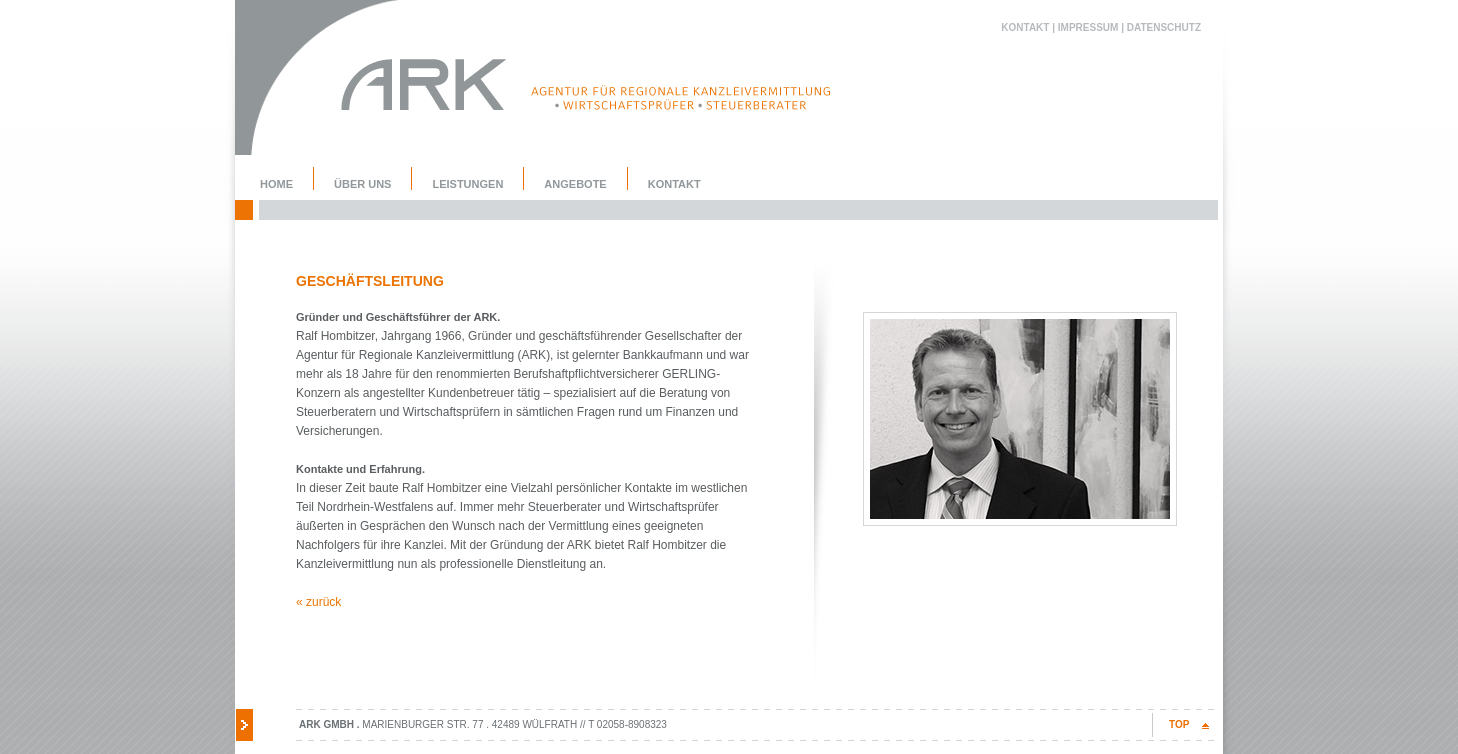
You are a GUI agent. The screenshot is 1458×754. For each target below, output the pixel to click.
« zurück (318, 602)
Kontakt (1025, 27)
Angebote (575, 184)
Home (276, 184)
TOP (1179, 724)
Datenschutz (1164, 27)
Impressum (1088, 27)
